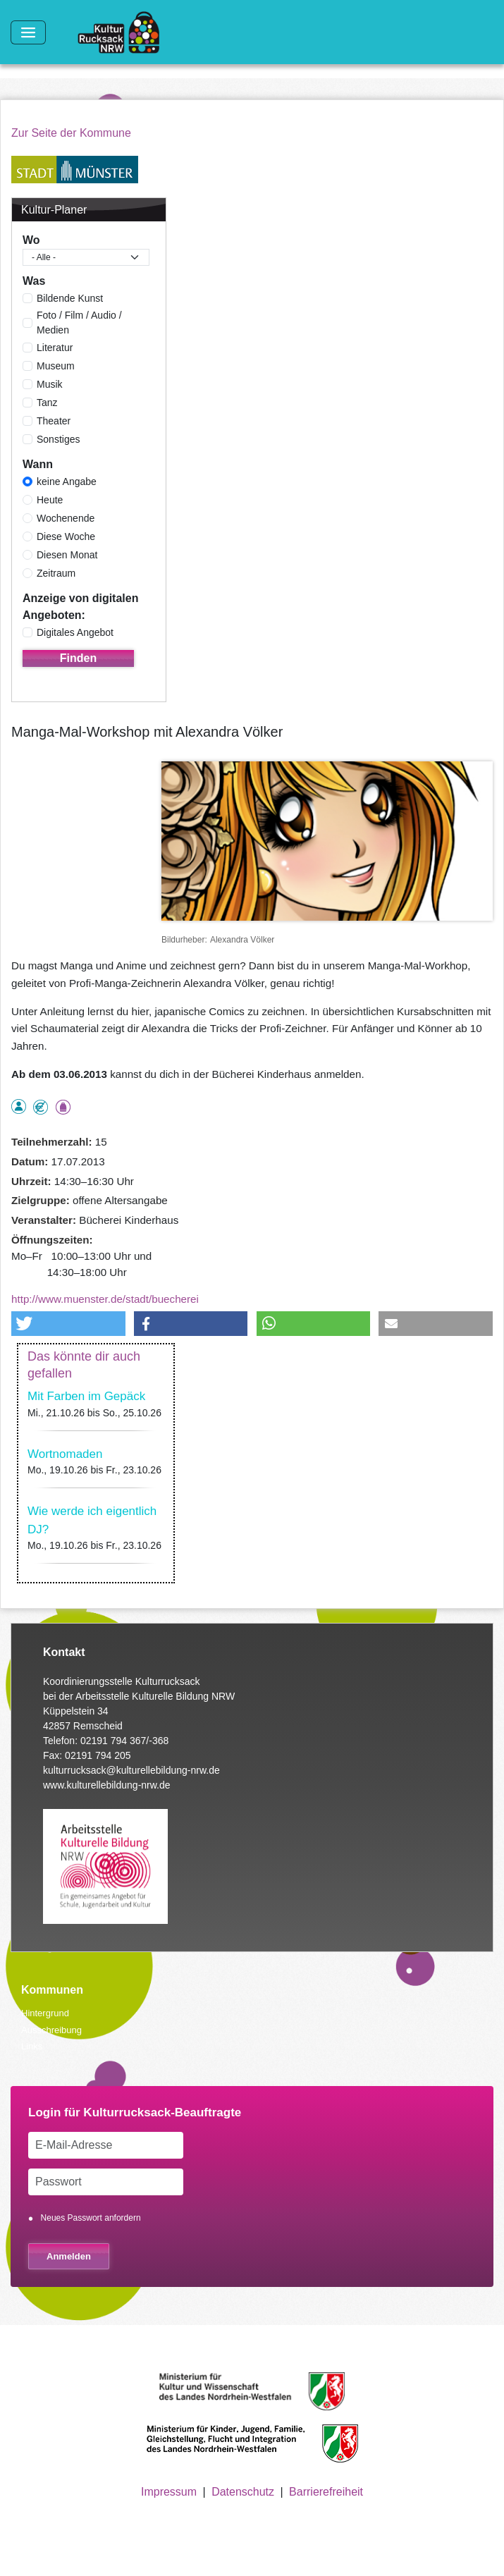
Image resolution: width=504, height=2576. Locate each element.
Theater (53, 421)
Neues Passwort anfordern (91, 2218)
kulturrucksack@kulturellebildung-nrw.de (131, 1770)
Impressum (169, 2492)
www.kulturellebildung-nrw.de (107, 1785)
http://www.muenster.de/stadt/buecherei (105, 1299)
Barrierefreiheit (326, 2492)
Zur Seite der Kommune (71, 133)
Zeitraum (56, 573)
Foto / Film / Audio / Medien (79, 322)
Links (31, 2046)
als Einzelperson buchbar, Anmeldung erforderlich (18, 1106)
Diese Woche (66, 536)
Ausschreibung (51, 2030)
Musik (50, 384)
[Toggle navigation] (28, 32)
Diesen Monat (67, 554)
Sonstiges (58, 439)
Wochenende (65, 518)
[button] (68, 1323)
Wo (31, 240)
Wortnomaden (64, 1454)
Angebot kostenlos (40, 1107)
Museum (56, 366)
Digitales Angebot (75, 632)
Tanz (47, 402)
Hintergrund (45, 2013)
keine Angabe (67, 481)
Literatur (55, 347)
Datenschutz (242, 2492)
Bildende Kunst (70, 298)
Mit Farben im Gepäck (86, 1396)
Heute (50, 499)
